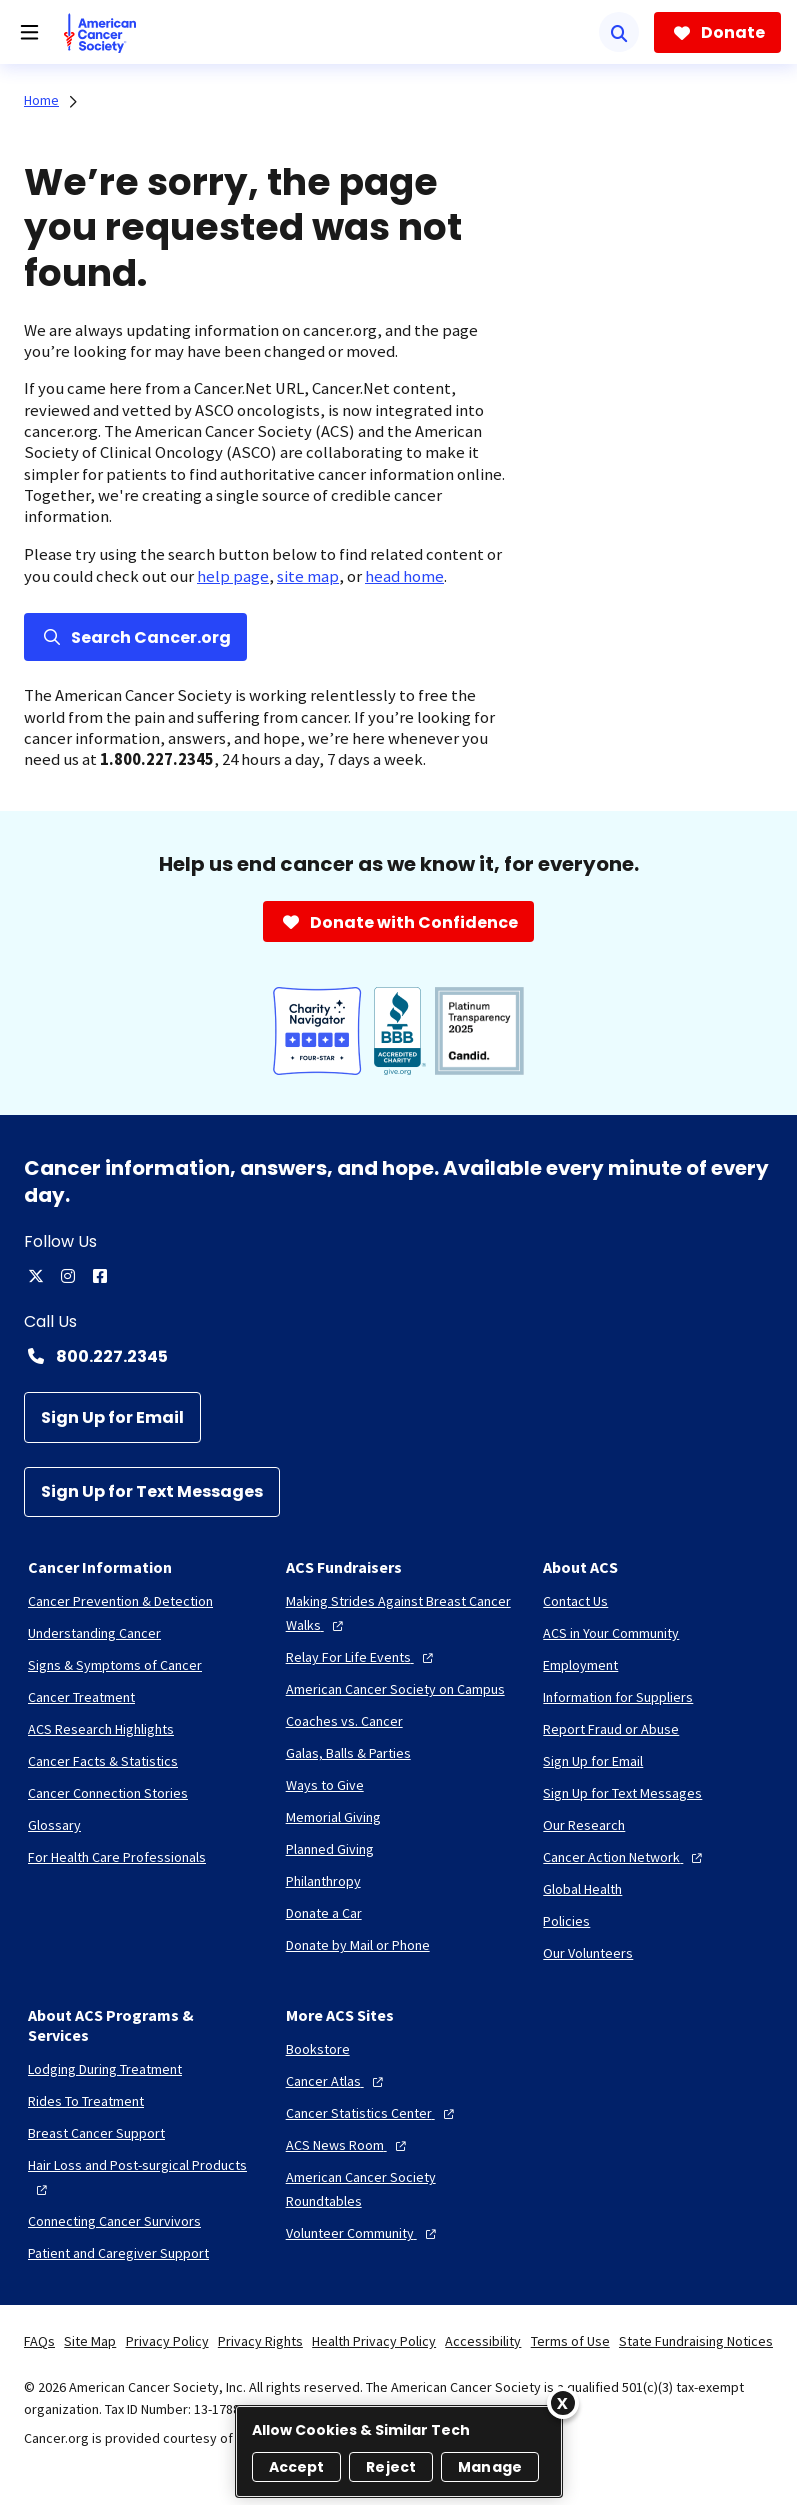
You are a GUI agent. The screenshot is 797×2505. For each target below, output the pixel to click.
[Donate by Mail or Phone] (358, 1945)
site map (308, 576)
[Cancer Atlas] (337, 2081)
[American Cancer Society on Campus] (395, 1689)
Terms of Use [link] (570, 2341)
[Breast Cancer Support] (96, 2133)
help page (233, 576)
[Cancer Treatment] (81, 1697)
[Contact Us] (575, 1601)
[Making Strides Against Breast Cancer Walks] (399, 1613)
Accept (297, 2467)
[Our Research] (584, 1825)
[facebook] (100, 1276)
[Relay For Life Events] (362, 1657)
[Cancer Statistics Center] (372, 2113)
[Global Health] (582, 1889)
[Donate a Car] (324, 1913)
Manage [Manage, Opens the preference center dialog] (490, 2467)
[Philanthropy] (323, 1881)
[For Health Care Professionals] (117, 1857)
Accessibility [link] (483, 2341)
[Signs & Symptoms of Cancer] (115, 1665)
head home (404, 576)
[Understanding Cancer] (94, 1633)
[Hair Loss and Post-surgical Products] (141, 2177)
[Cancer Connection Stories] (108, 1793)
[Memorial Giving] (333, 1817)
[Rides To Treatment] (86, 2101)
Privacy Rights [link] (260, 2341)
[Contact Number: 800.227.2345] (398, 1356)
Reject (391, 2467)
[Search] (619, 32)
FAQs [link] (39, 2341)
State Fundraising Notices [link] (696, 2341)
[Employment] (580, 1665)
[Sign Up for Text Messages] (152, 1492)
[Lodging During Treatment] (105, 2069)
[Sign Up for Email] (112, 1417)
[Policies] (566, 1921)
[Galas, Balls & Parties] (348, 1753)
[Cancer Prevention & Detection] (120, 1601)
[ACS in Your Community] (611, 1633)
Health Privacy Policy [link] (374, 2341)
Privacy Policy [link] (167, 2341)
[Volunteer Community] (363, 2233)
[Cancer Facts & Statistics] (103, 1761)
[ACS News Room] (348, 2145)
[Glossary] (54, 1825)
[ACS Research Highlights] (101, 1729)
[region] (399, 2451)
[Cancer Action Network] (625, 1857)
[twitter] (36, 1276)
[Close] (563, 2403)
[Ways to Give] (325, 1785)
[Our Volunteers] (588, 1953)
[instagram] (68, 1276)
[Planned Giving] (330, 1849)
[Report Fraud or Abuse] (611, 1729)
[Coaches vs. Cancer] (344, 1721)
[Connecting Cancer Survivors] (114, 2221)
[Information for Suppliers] (618, 1697)
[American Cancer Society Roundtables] (399, 2189)
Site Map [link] (90, 2341)
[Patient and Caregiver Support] (118, 2253)
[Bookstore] (318, 2049)
